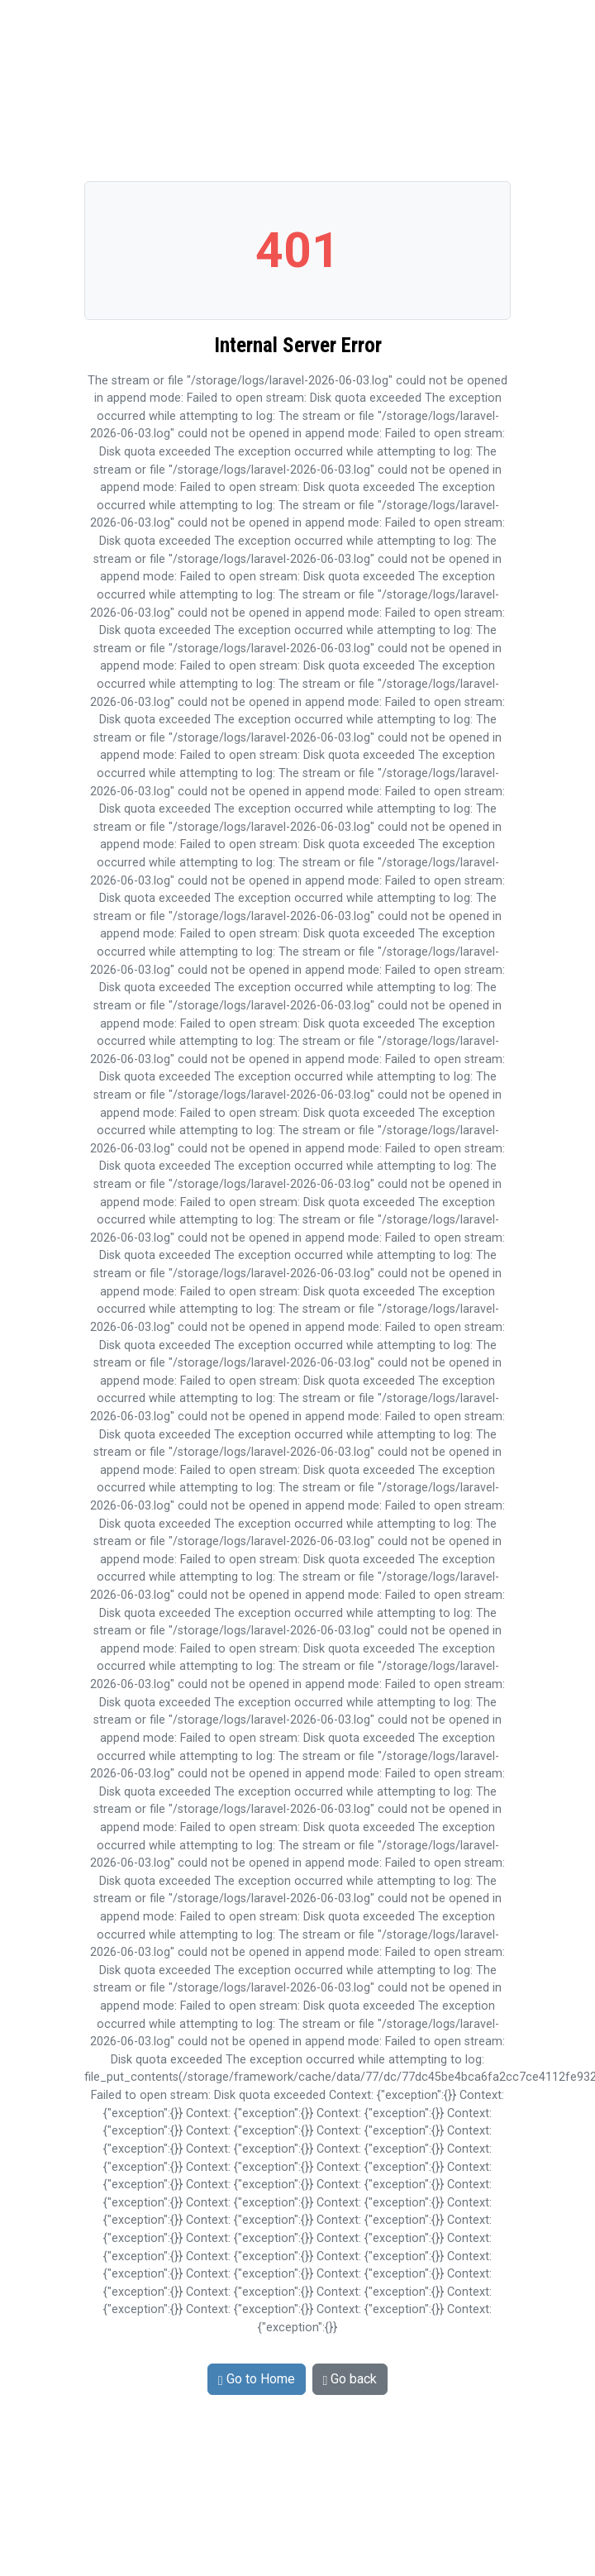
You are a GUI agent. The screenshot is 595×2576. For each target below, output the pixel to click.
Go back (350, 2379)
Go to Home (256, 2379)
